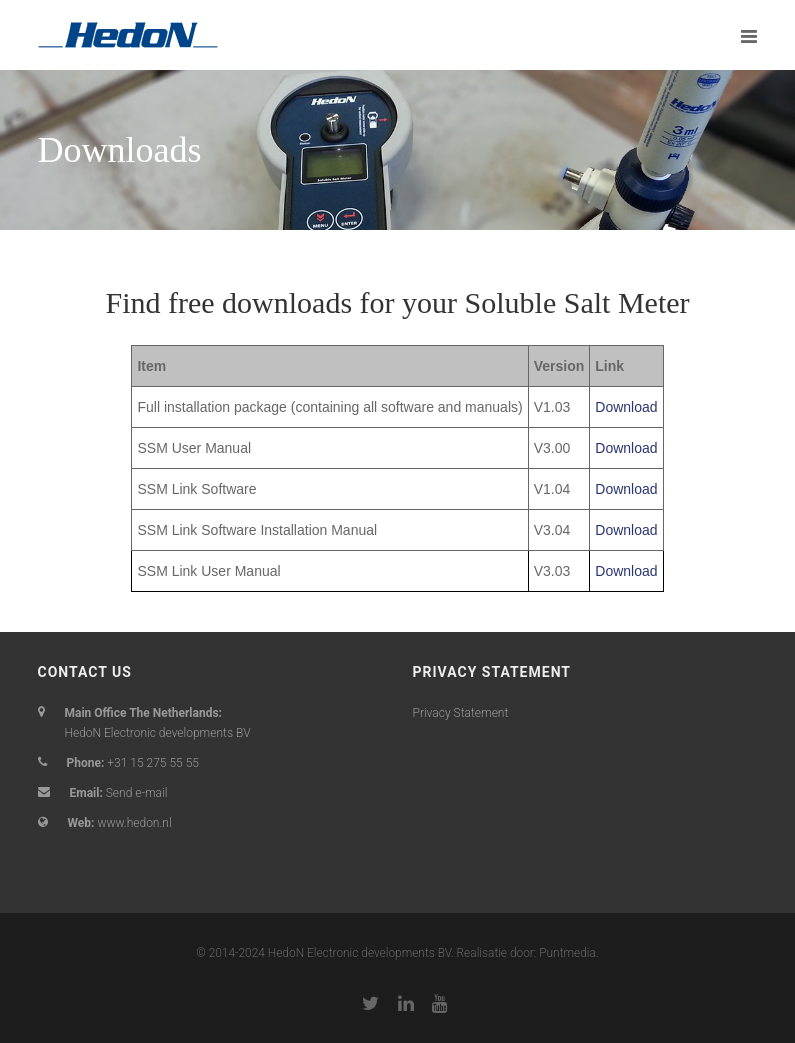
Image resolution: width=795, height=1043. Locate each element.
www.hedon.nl (134, 823)
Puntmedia (567, 953)
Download (626, 407)
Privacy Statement (461, 713)
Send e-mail (137, 793)
